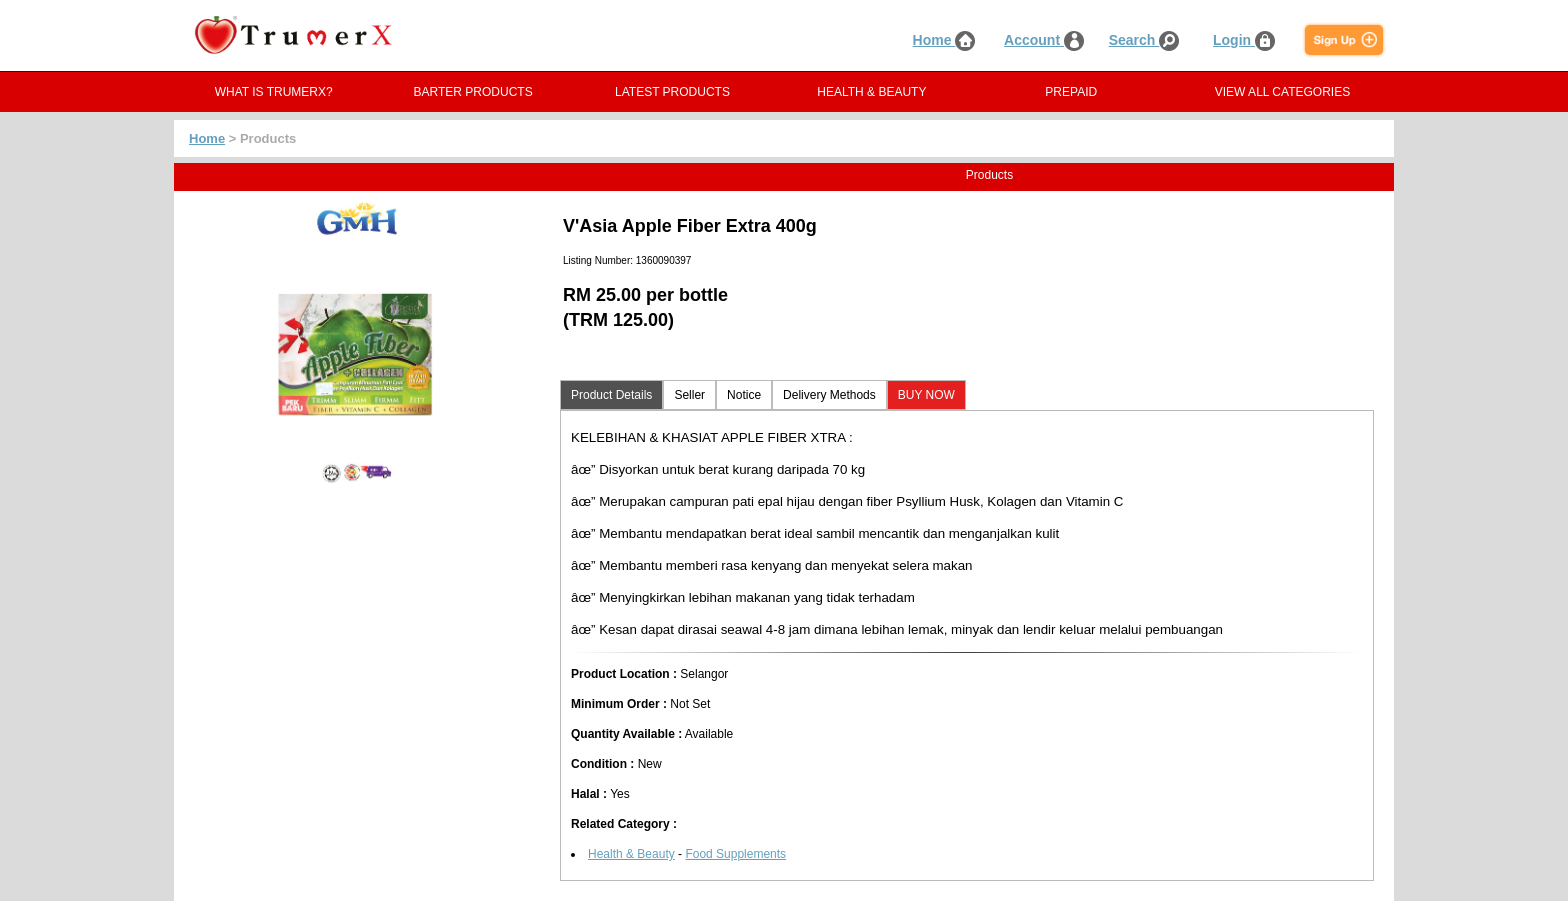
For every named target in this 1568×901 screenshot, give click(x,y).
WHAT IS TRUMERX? (274, 92)
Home (944, 40)
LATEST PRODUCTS (672, 92)
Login (1244, 40)
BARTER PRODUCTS (473, 92)
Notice (744, 395)
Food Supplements (735, 854)
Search (1144, 40)
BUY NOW (926, 395)
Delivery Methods (829, 395)
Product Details (611, 395)
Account (1044, 40)
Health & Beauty (631, 854)
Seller (689, 395)
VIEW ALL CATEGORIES (1282, 92)
